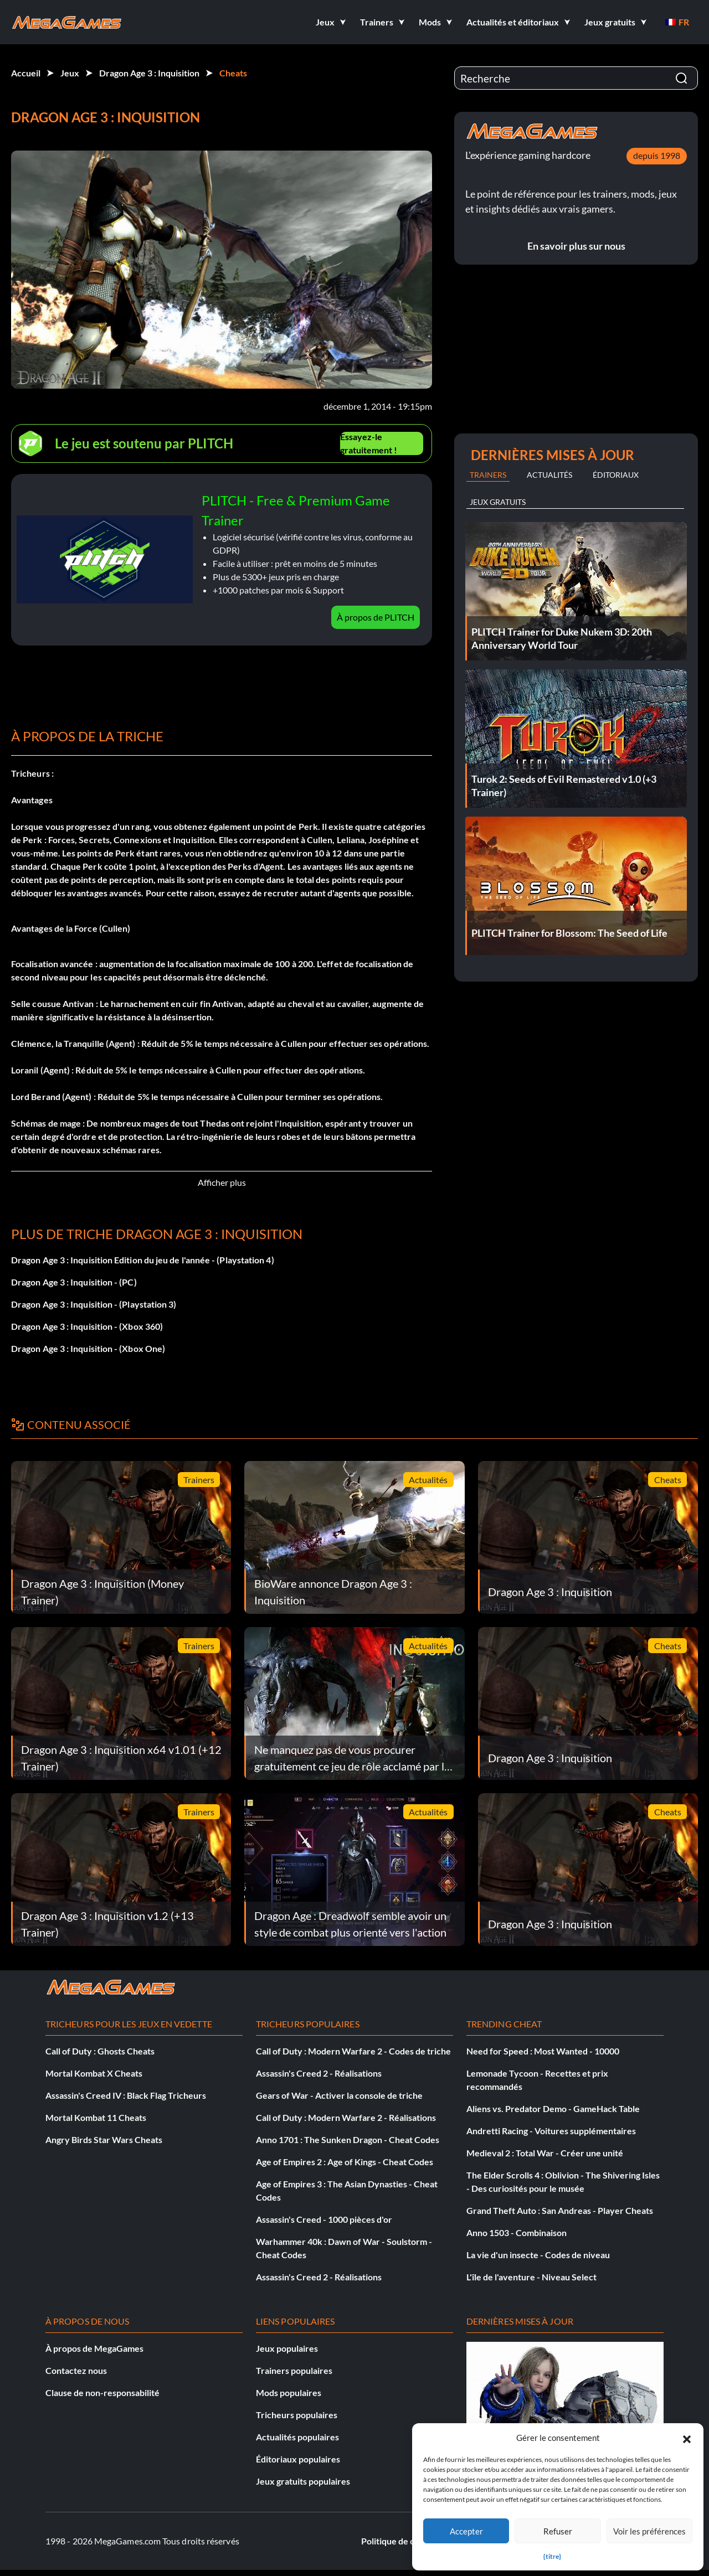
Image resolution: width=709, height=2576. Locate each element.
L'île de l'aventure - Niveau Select (531, 2277)
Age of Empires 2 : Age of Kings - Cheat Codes (344, 2161)
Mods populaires (288, 2392)
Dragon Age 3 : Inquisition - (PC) (74, 1282)
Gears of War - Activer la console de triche (339, 2095)
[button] (686, 2437)
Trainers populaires (294, 2370)
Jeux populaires (287, 2348)
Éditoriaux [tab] (616, 474)
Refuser (557, 2531)
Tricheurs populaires (296, 2414)
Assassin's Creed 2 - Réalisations (319, 2073)
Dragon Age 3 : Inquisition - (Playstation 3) (94, 1304)
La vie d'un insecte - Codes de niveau (538, 2254)
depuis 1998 (656, 155)
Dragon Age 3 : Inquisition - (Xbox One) (88, 1348)
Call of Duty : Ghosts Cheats (100, 2051)
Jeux (69, 73)
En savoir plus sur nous (576, 246)
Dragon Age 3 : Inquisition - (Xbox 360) (87, 1326)
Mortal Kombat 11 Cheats (95, 2117)
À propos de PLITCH (375, 617)
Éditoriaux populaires (298, 2459)
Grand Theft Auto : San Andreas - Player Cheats (559, 2210)
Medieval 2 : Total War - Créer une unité (544, 2152)
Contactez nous (76, 2370)
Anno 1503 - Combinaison (516, 2232)
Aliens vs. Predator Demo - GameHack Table (553, 2108)
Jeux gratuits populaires (303, 2481)
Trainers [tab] (488, 474)
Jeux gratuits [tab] (498, 502)
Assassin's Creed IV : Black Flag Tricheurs (125, 2095)
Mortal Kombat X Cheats (93, 2073)
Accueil (25, 73)
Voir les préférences (649, 2531)
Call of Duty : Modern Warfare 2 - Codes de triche (353, 2051)
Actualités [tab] (549, 474)
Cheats (233, 73)
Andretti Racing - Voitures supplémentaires (551, 2130)
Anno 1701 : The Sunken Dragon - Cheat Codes (347, 2139)
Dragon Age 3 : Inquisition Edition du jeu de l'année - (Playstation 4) (142, 1260)
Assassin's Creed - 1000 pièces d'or (324, 2219)
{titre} (552, 2556)
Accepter (466, 2531)
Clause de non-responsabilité (102, 2392)
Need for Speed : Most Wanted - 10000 (542, 2051)
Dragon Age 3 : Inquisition (149, 73)
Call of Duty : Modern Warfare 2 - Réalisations (346, 2117)
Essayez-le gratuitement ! (368, 443)
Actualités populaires (297, 2437)
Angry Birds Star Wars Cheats (103, 2139)
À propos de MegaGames (94, 2348)
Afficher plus (222, 1182)
